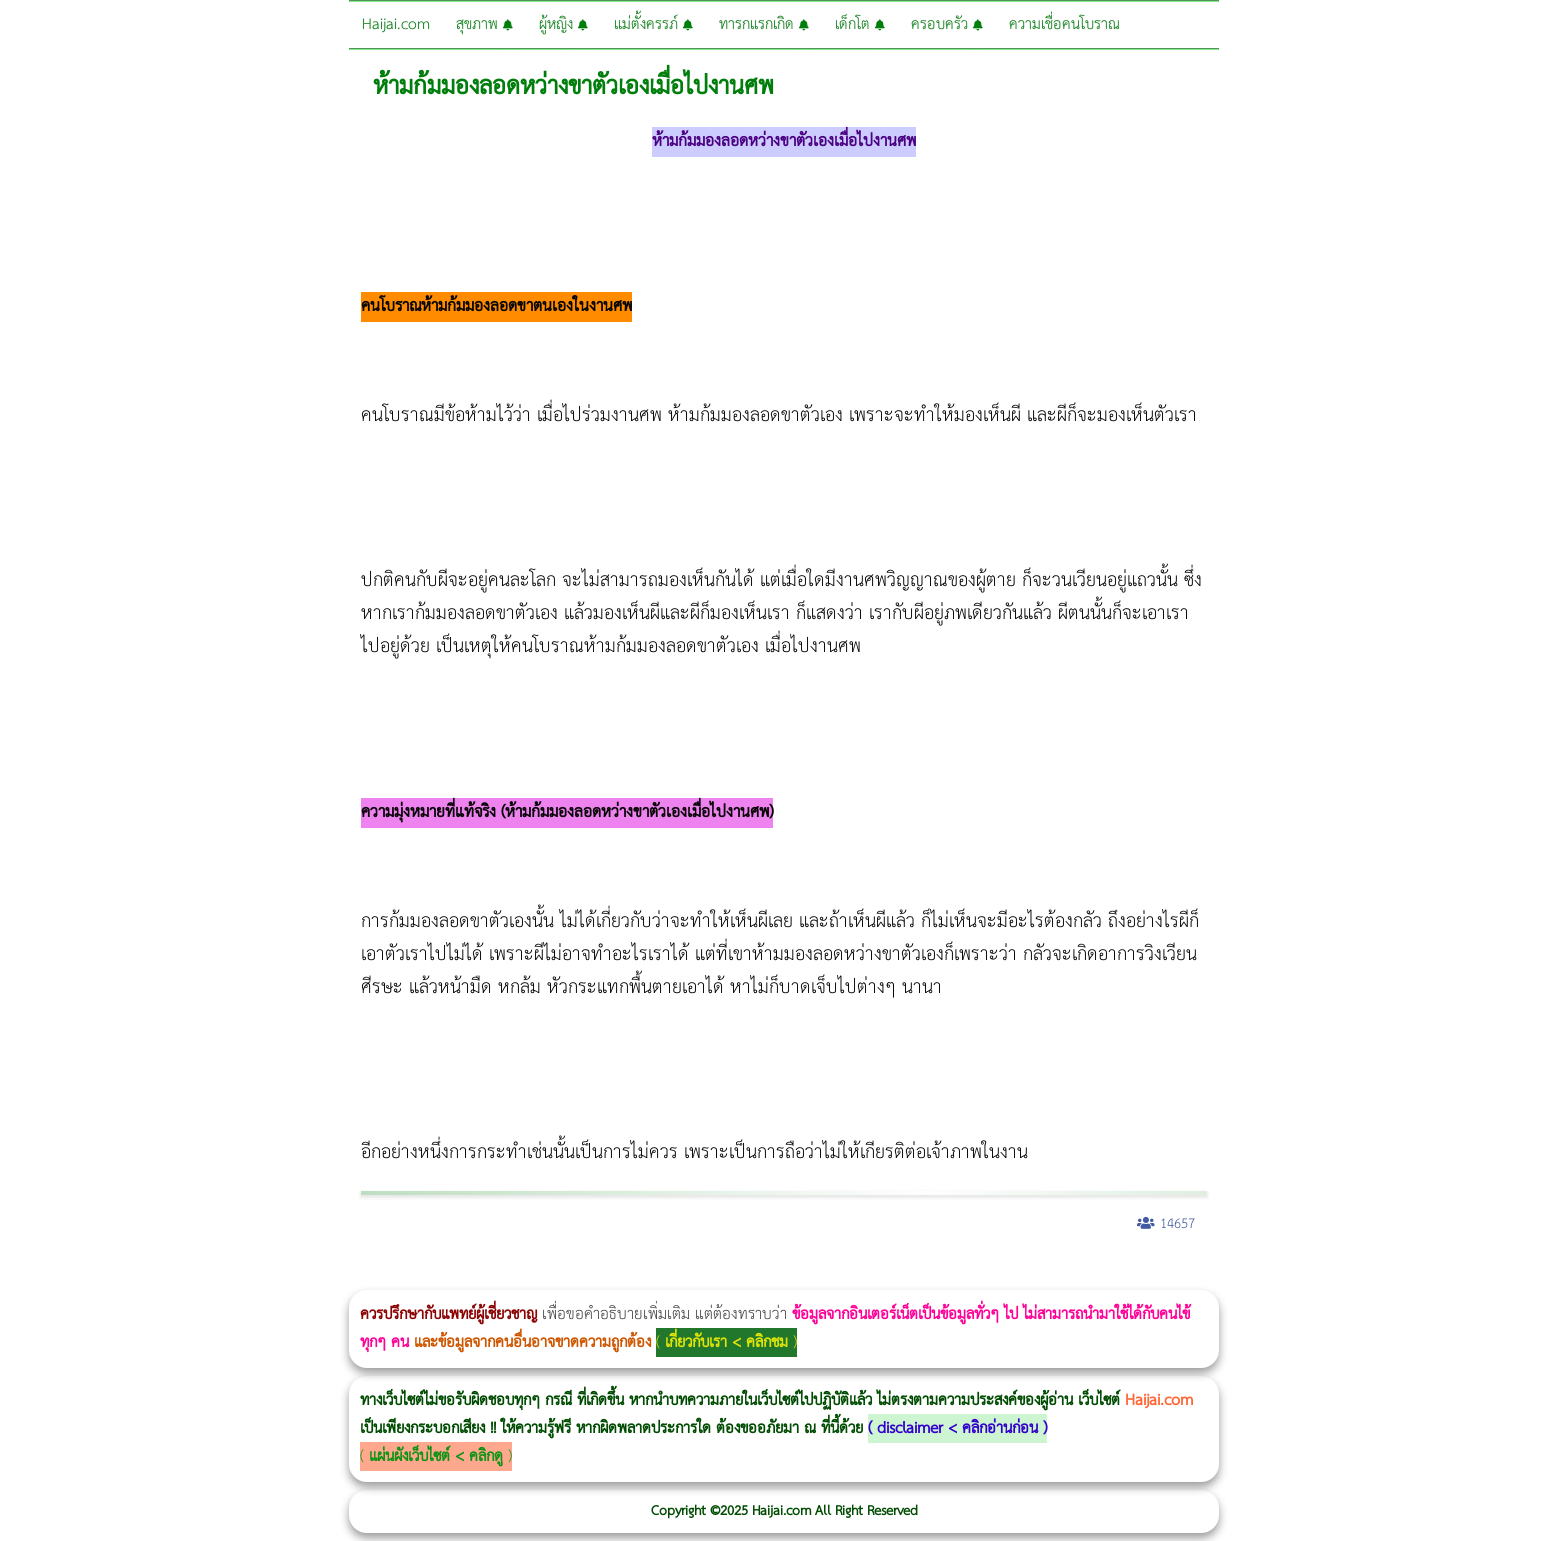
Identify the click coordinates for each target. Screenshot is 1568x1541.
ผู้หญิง (563, 24)
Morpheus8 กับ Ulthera (305, 1276)
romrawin (614, 1276)
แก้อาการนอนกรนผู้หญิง (201, 1276)
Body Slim (289, 1276)
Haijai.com (396, 24)
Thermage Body (503, 1276)
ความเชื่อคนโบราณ (1064, 24)
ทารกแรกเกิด (764, 24)
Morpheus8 (272, 1276)
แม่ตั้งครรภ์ (653, 24)
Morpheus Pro (524, 1276)
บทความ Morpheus (592, 1276)
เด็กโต (860, 24)
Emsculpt (561, 1276)
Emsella (540, 1276)
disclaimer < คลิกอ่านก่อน (957, 1428)
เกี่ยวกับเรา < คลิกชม (726, 1342)
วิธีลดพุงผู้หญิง (356, 1276)
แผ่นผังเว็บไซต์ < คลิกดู (436, 1456)
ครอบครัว (947, 24)
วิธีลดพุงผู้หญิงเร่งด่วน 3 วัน (283, 1276)
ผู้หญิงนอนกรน (100, 1276)
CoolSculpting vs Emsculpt (367, 1276)
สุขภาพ (484, 24)
